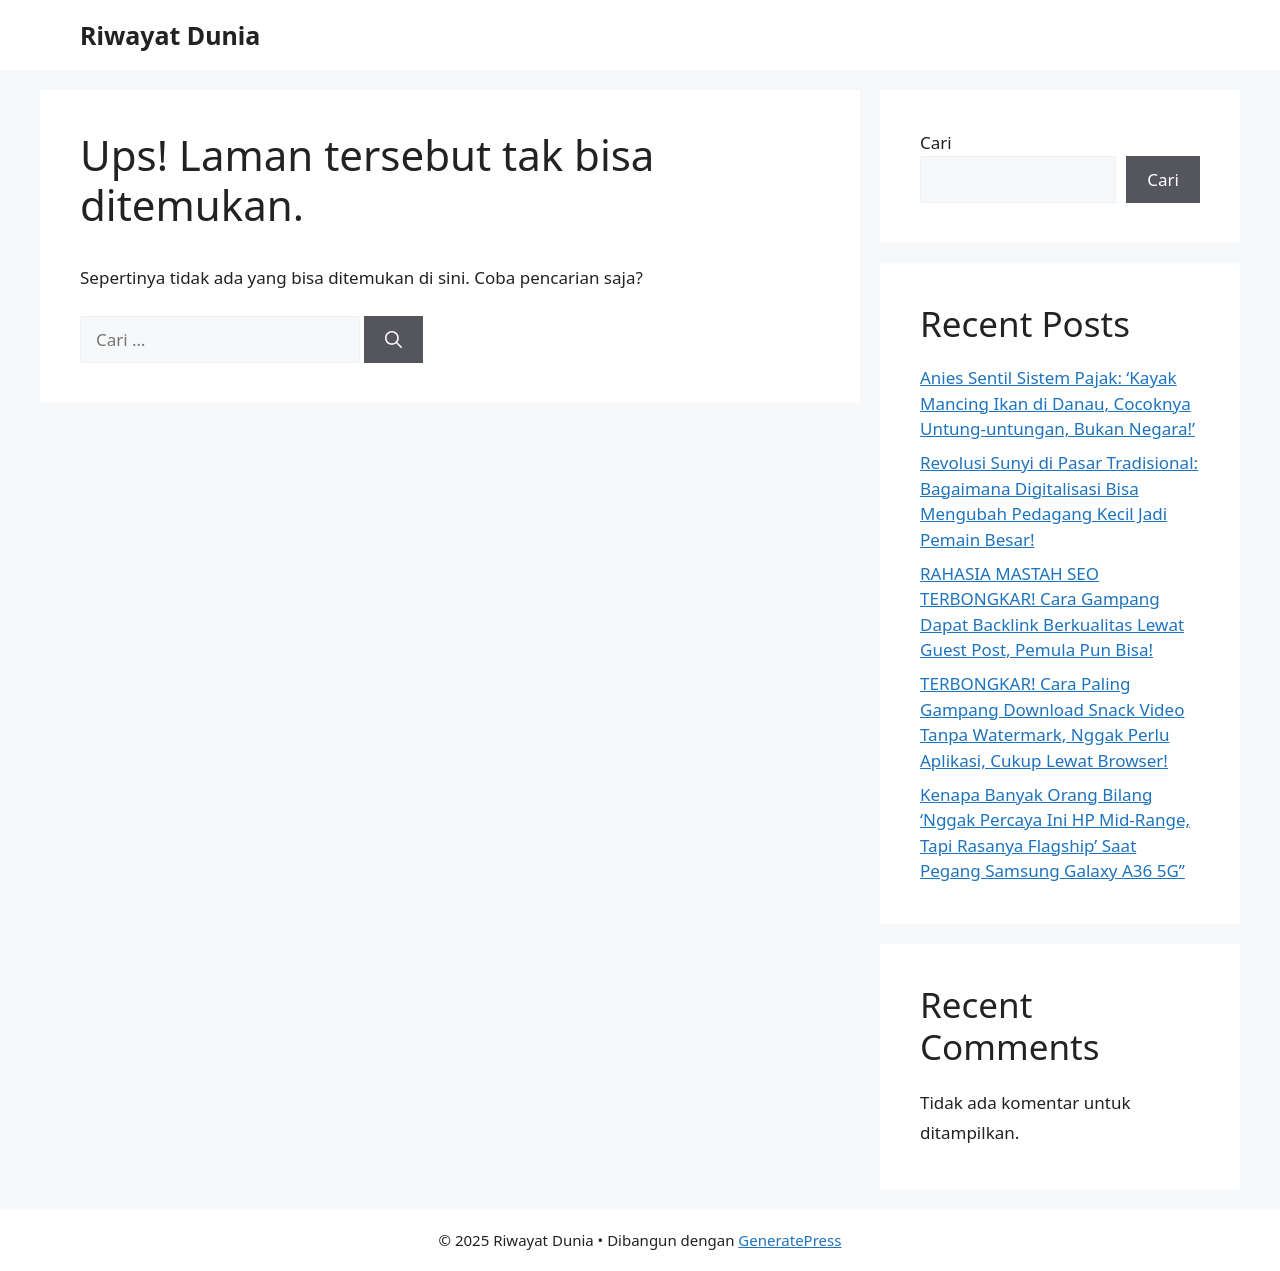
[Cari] (393, 340)
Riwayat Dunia (170, 35)
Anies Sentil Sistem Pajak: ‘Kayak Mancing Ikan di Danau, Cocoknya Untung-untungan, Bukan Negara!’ (1057, 403)
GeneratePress (789, 1240)
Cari (936, 142)
